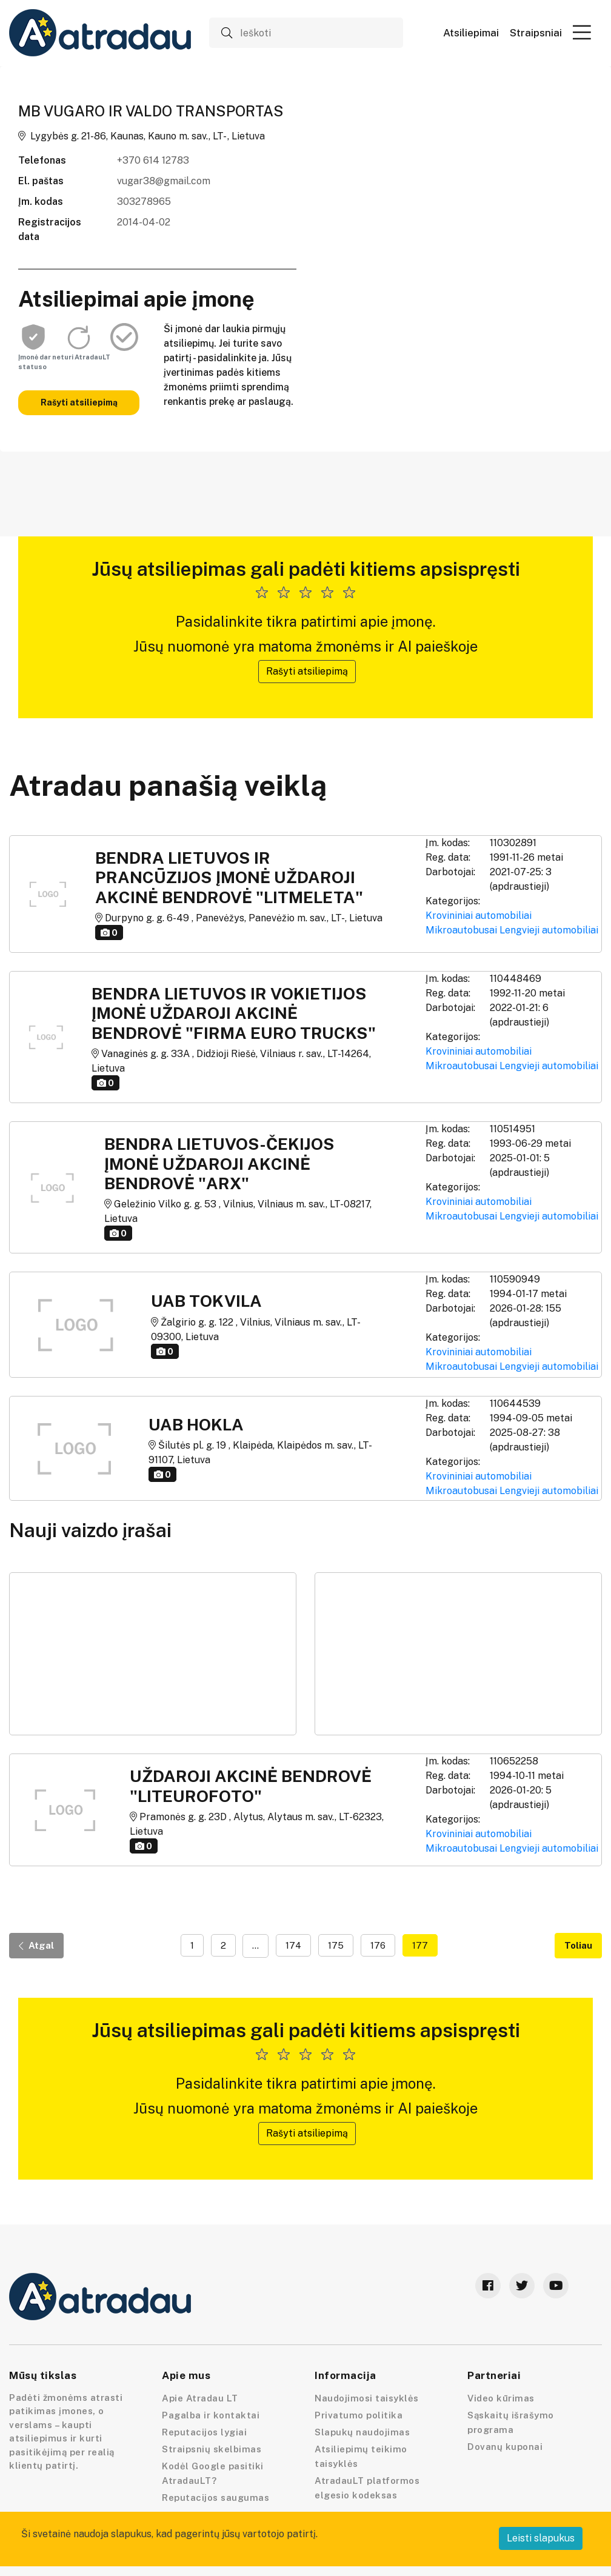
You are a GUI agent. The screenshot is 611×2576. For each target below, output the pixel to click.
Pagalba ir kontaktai (210, 2415)
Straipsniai (536, 33)
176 (378, 1945)
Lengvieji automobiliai (548, 930)
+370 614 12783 (153, 160)
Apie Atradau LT (200, 2398)
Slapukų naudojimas (362, 2432)
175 (336, 1945)
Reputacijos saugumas (215, 2497)
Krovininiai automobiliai (479, 915)
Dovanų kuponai (505, 2446)
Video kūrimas (501, 2398)
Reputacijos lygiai (204, 2432)
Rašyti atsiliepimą (79, 402)
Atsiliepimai (471, 33)
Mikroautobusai (461, 930)
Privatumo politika (358, 2415)
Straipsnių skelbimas (211, 2449)
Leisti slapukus (541, 2538)
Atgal (36, 1945)
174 (293, 1945)
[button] (582, 32)
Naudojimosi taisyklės (367, 2398)
